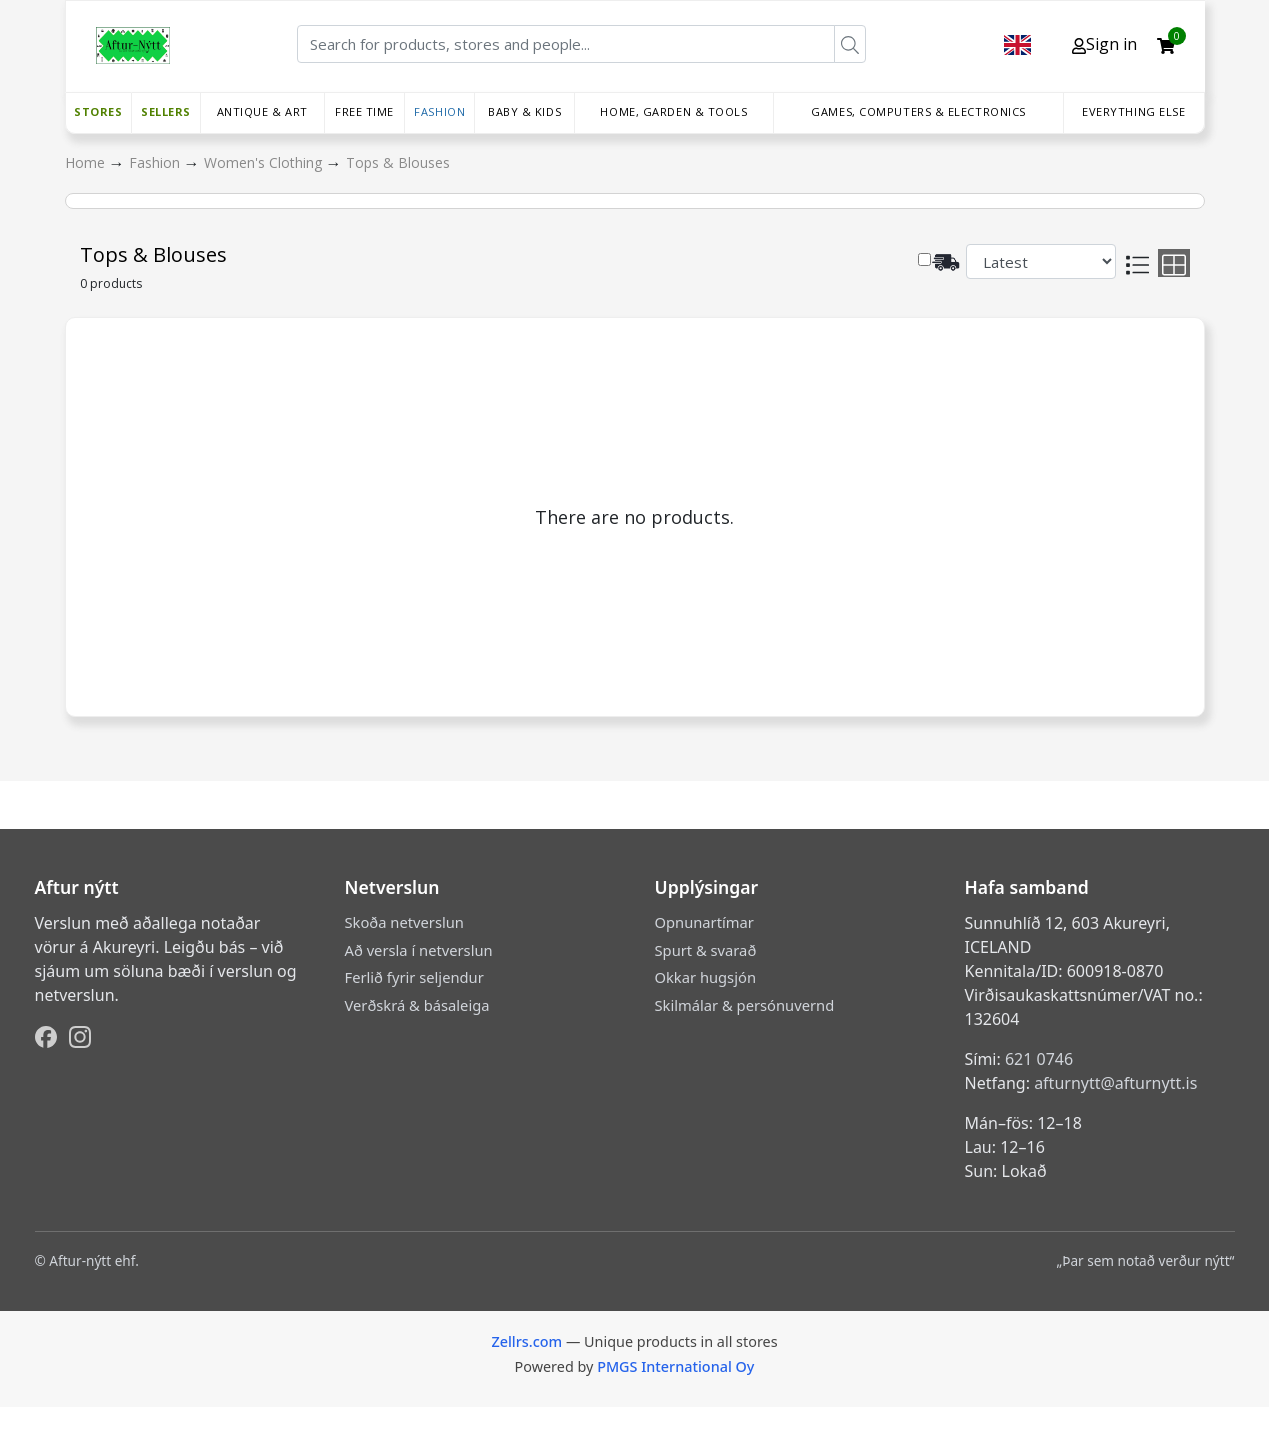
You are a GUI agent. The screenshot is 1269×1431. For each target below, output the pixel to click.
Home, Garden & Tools (673, 111)
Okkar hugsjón (705, 977)
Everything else (1133, 111)
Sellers (166, 111)
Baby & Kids (524, 111)
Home (87, 162)
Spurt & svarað (706, 950)
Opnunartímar (704, 922)
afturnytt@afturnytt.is (1115, 1083)
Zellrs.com (526, 1341)
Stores (98, 111)
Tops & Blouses (398, 162)
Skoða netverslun (404, 922)
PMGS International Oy (675, 1366)
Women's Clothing (265, 162)
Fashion (439, 111)
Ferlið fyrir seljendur (414, 977)
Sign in (1104, 44)
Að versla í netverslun (419, 950)
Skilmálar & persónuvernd (745, 1005)
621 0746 (1039, 1059)
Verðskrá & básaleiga (417, 1005)
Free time (364, 111)
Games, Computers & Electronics (918, 111)
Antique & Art (262, 111)
